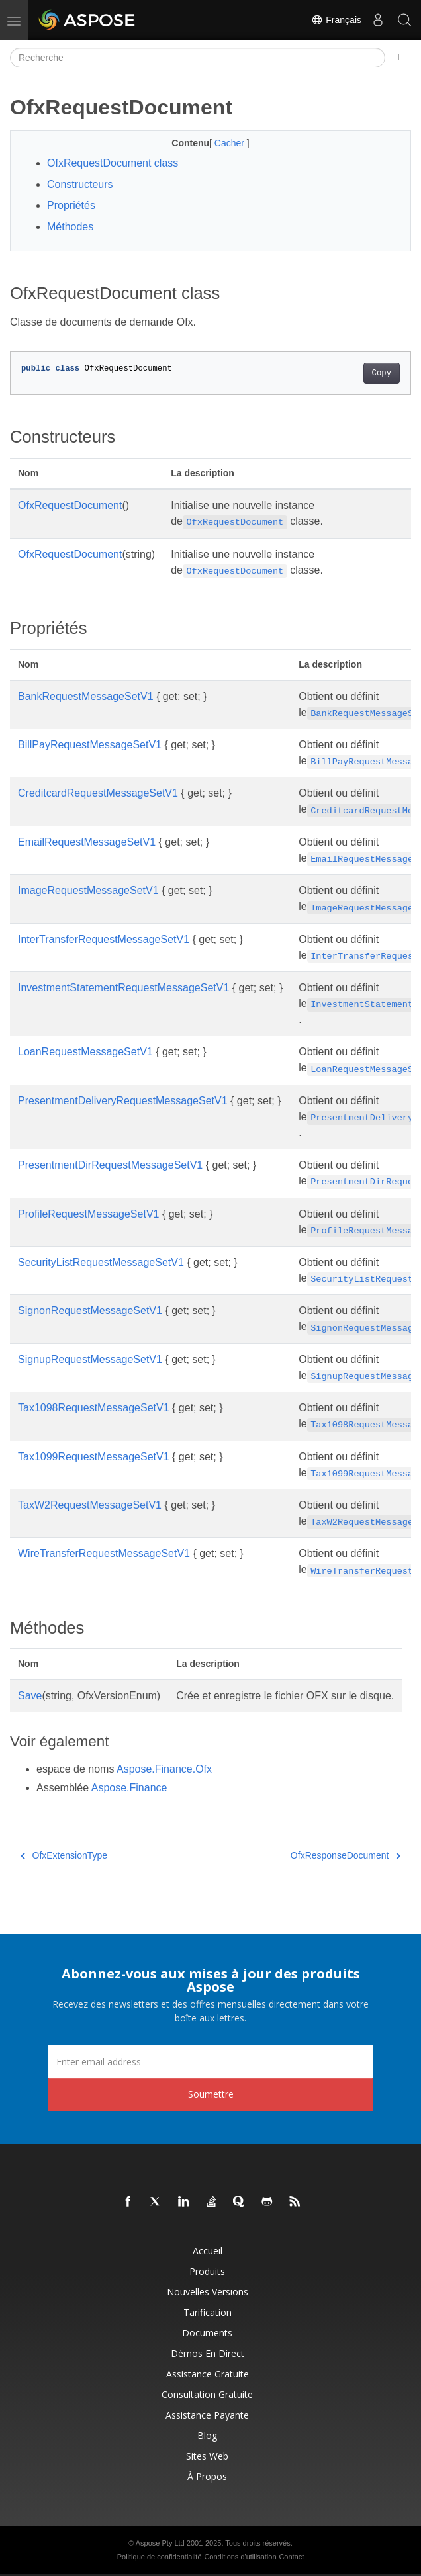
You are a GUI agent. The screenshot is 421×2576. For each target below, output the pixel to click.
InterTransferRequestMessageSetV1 (103, 939)
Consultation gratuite (207, 2394)
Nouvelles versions (207, 2292)
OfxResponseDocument (345, 1855)
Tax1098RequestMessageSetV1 (93, 1407)
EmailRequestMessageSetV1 (87, 842)
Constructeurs (80, 184)
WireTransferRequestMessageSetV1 (104, 1553)
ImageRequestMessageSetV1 (88, 890)
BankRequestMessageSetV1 (86, 696)
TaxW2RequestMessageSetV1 (90, 1505)
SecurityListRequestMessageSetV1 (101, 1262)
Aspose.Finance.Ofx (164, 1769)
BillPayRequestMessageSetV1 (90, 744)
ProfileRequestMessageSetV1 (88, 1214)
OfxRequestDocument (70, 505)
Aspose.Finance (129, 1787)
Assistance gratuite (207, 2374)
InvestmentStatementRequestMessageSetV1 (123, 987)
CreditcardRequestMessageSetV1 (98, 793)
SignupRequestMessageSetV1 (90, 1359)
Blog (207, 2435)
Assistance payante (207, 2415)
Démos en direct (207, 2353)
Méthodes (70, 226)
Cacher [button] (230, 143)
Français (336, 20)
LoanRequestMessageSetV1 (85, 1051)
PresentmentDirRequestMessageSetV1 (110, 1165)
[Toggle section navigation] (398, 57)
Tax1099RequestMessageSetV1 (93, 1456)
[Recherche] (197, 57)
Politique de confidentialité (159, 2557)
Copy (381, 373)
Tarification (207, 2312)
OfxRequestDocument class (112, 163)
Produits (207, 2271)
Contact (291, 2557)
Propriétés (71, 205)
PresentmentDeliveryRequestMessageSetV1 (123, 1100)
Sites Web (207, 2456)
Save (30, 1695)
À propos (207, 2476)
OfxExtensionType (64, 1855)
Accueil (207, 2250)
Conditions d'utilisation (240, 2557)
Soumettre (211, 2094)
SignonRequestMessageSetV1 (90, 1310)
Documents (207, 2333)
